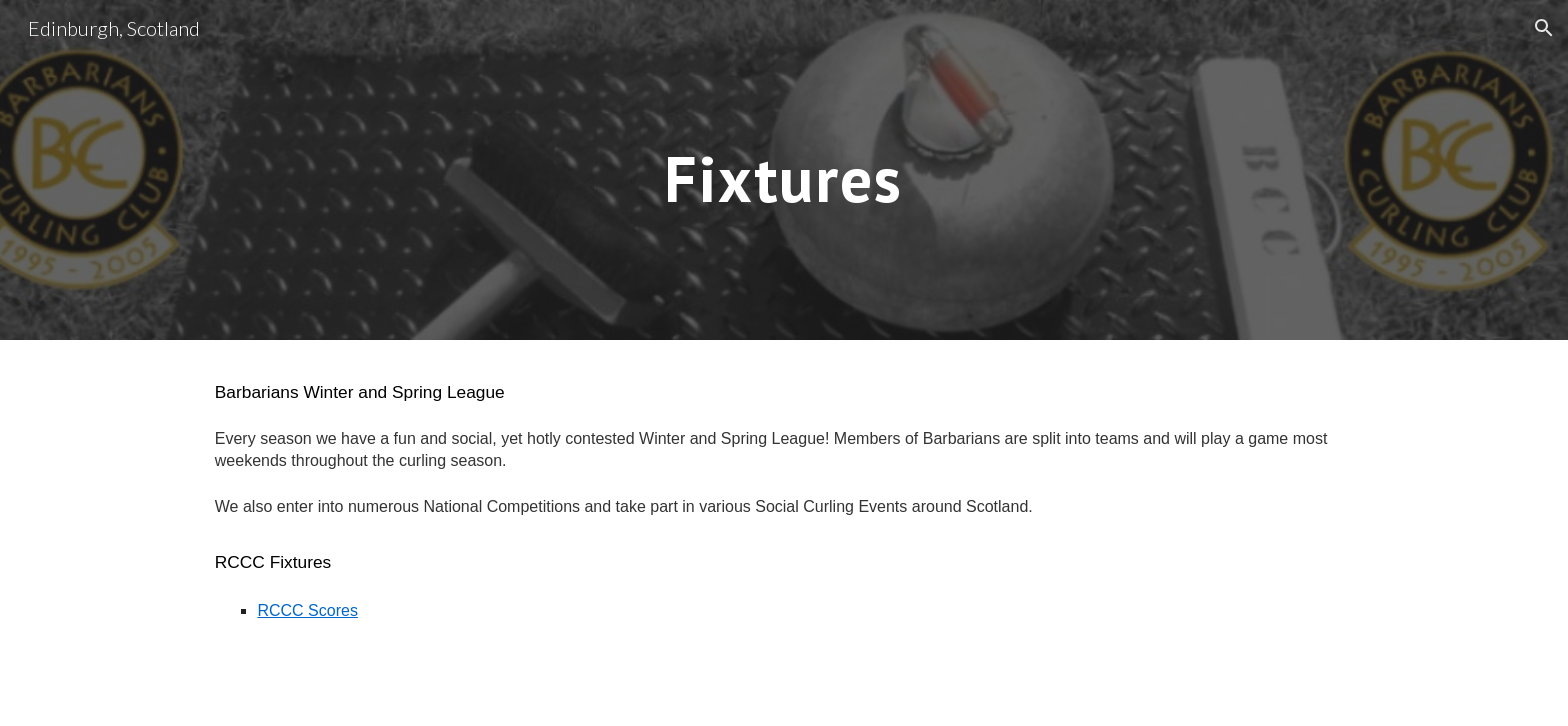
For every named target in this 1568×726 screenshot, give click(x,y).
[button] (1544, 28)
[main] (784, 169)
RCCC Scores (307, 610)
